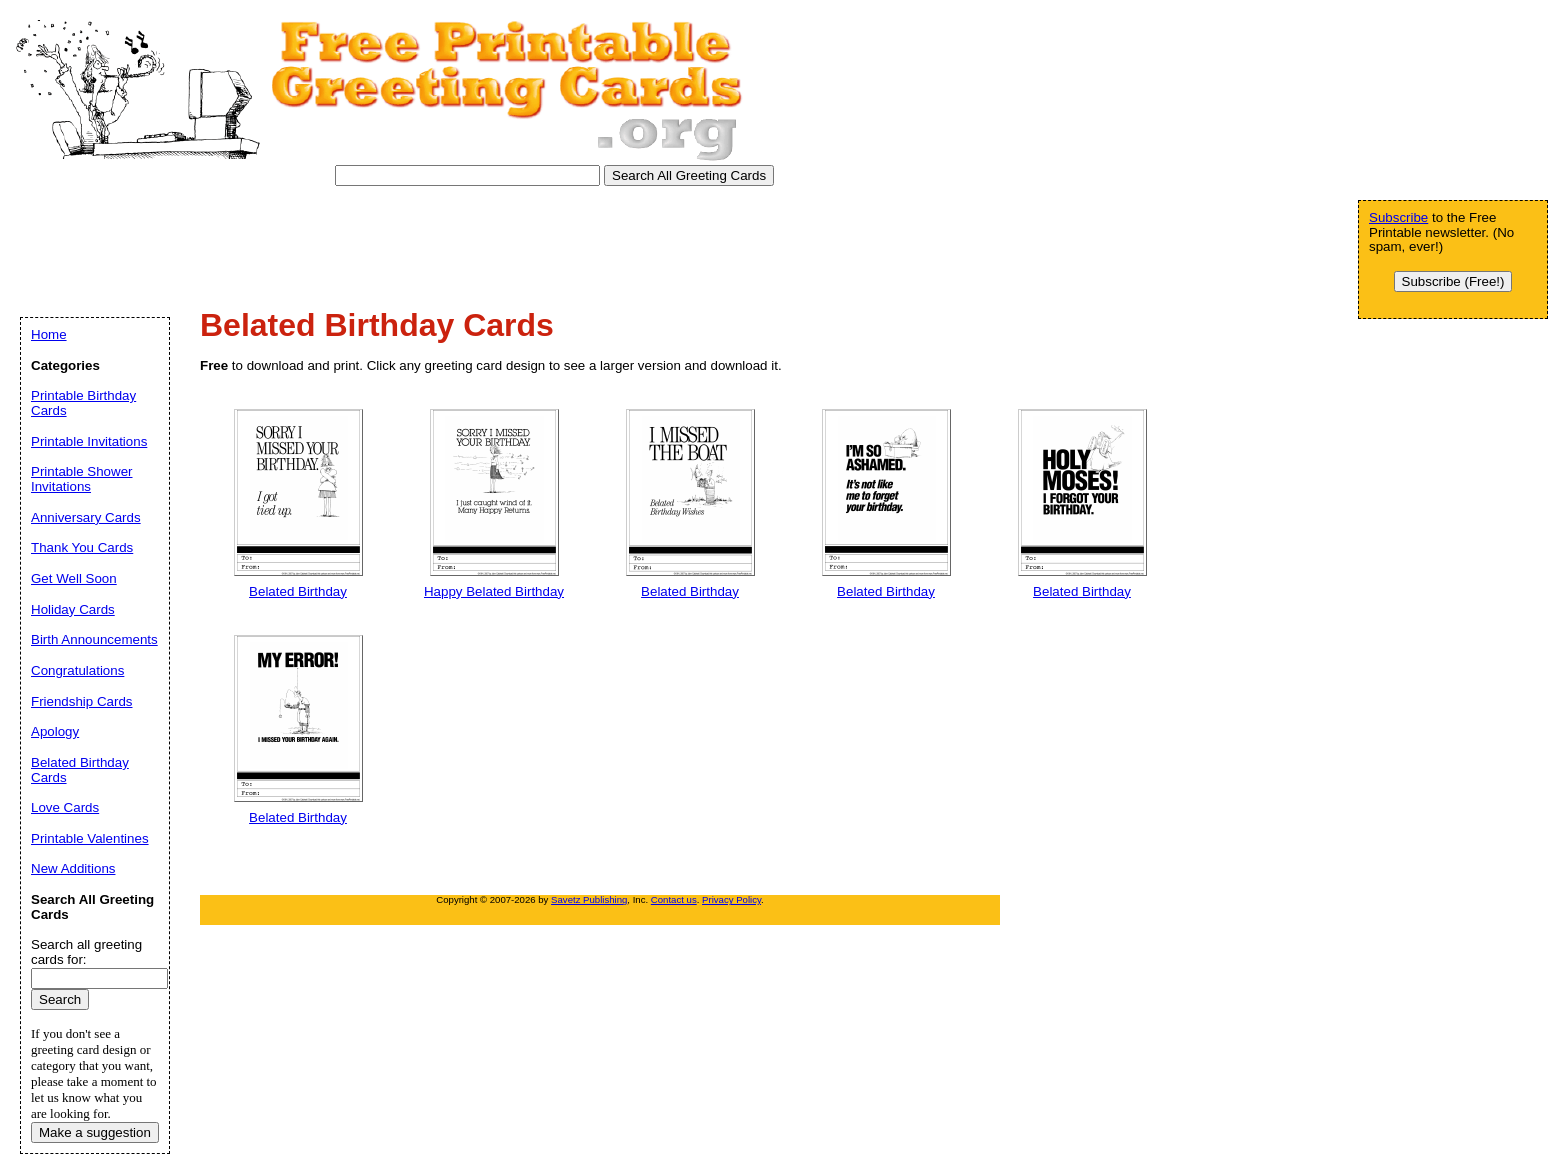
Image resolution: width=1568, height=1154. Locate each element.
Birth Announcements (94, 639)
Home (49, 334)
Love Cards (65, 807)
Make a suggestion (95, 1132)
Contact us (674, 899)
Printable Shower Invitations (82, 479)
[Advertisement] (379, 241)
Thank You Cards (82, 547)
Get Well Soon (74, 578)
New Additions (73, 868)
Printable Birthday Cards (83, 403)
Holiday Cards (73, 609)
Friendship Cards (81, 701)
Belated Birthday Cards (80, 770)
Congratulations (77, 670)
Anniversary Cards (86, 517)
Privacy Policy (731, 899)
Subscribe (1398, 217)
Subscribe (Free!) (1453, 281)
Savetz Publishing (589, 899)
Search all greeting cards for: (86, 952)
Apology (55, 731)
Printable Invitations (89, 441)
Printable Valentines (90, 838)
